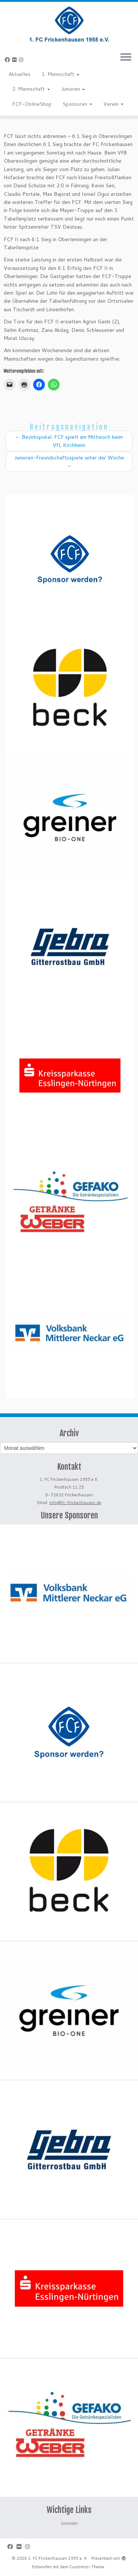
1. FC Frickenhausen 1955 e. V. (58, 2558)
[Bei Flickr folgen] (15, 59)
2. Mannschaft (31, 89)
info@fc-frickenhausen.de (75, 1503)
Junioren (73, 89)
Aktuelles (19, 74)
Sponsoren (77, 104)
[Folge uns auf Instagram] (22, 59)
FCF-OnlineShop (32, 104)
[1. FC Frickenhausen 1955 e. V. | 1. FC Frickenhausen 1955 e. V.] (69, 24)
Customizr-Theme (86, 2567)
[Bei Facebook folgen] (8, 59)
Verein (113, 104)
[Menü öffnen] (125, 57)
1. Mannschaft (60, 74)
